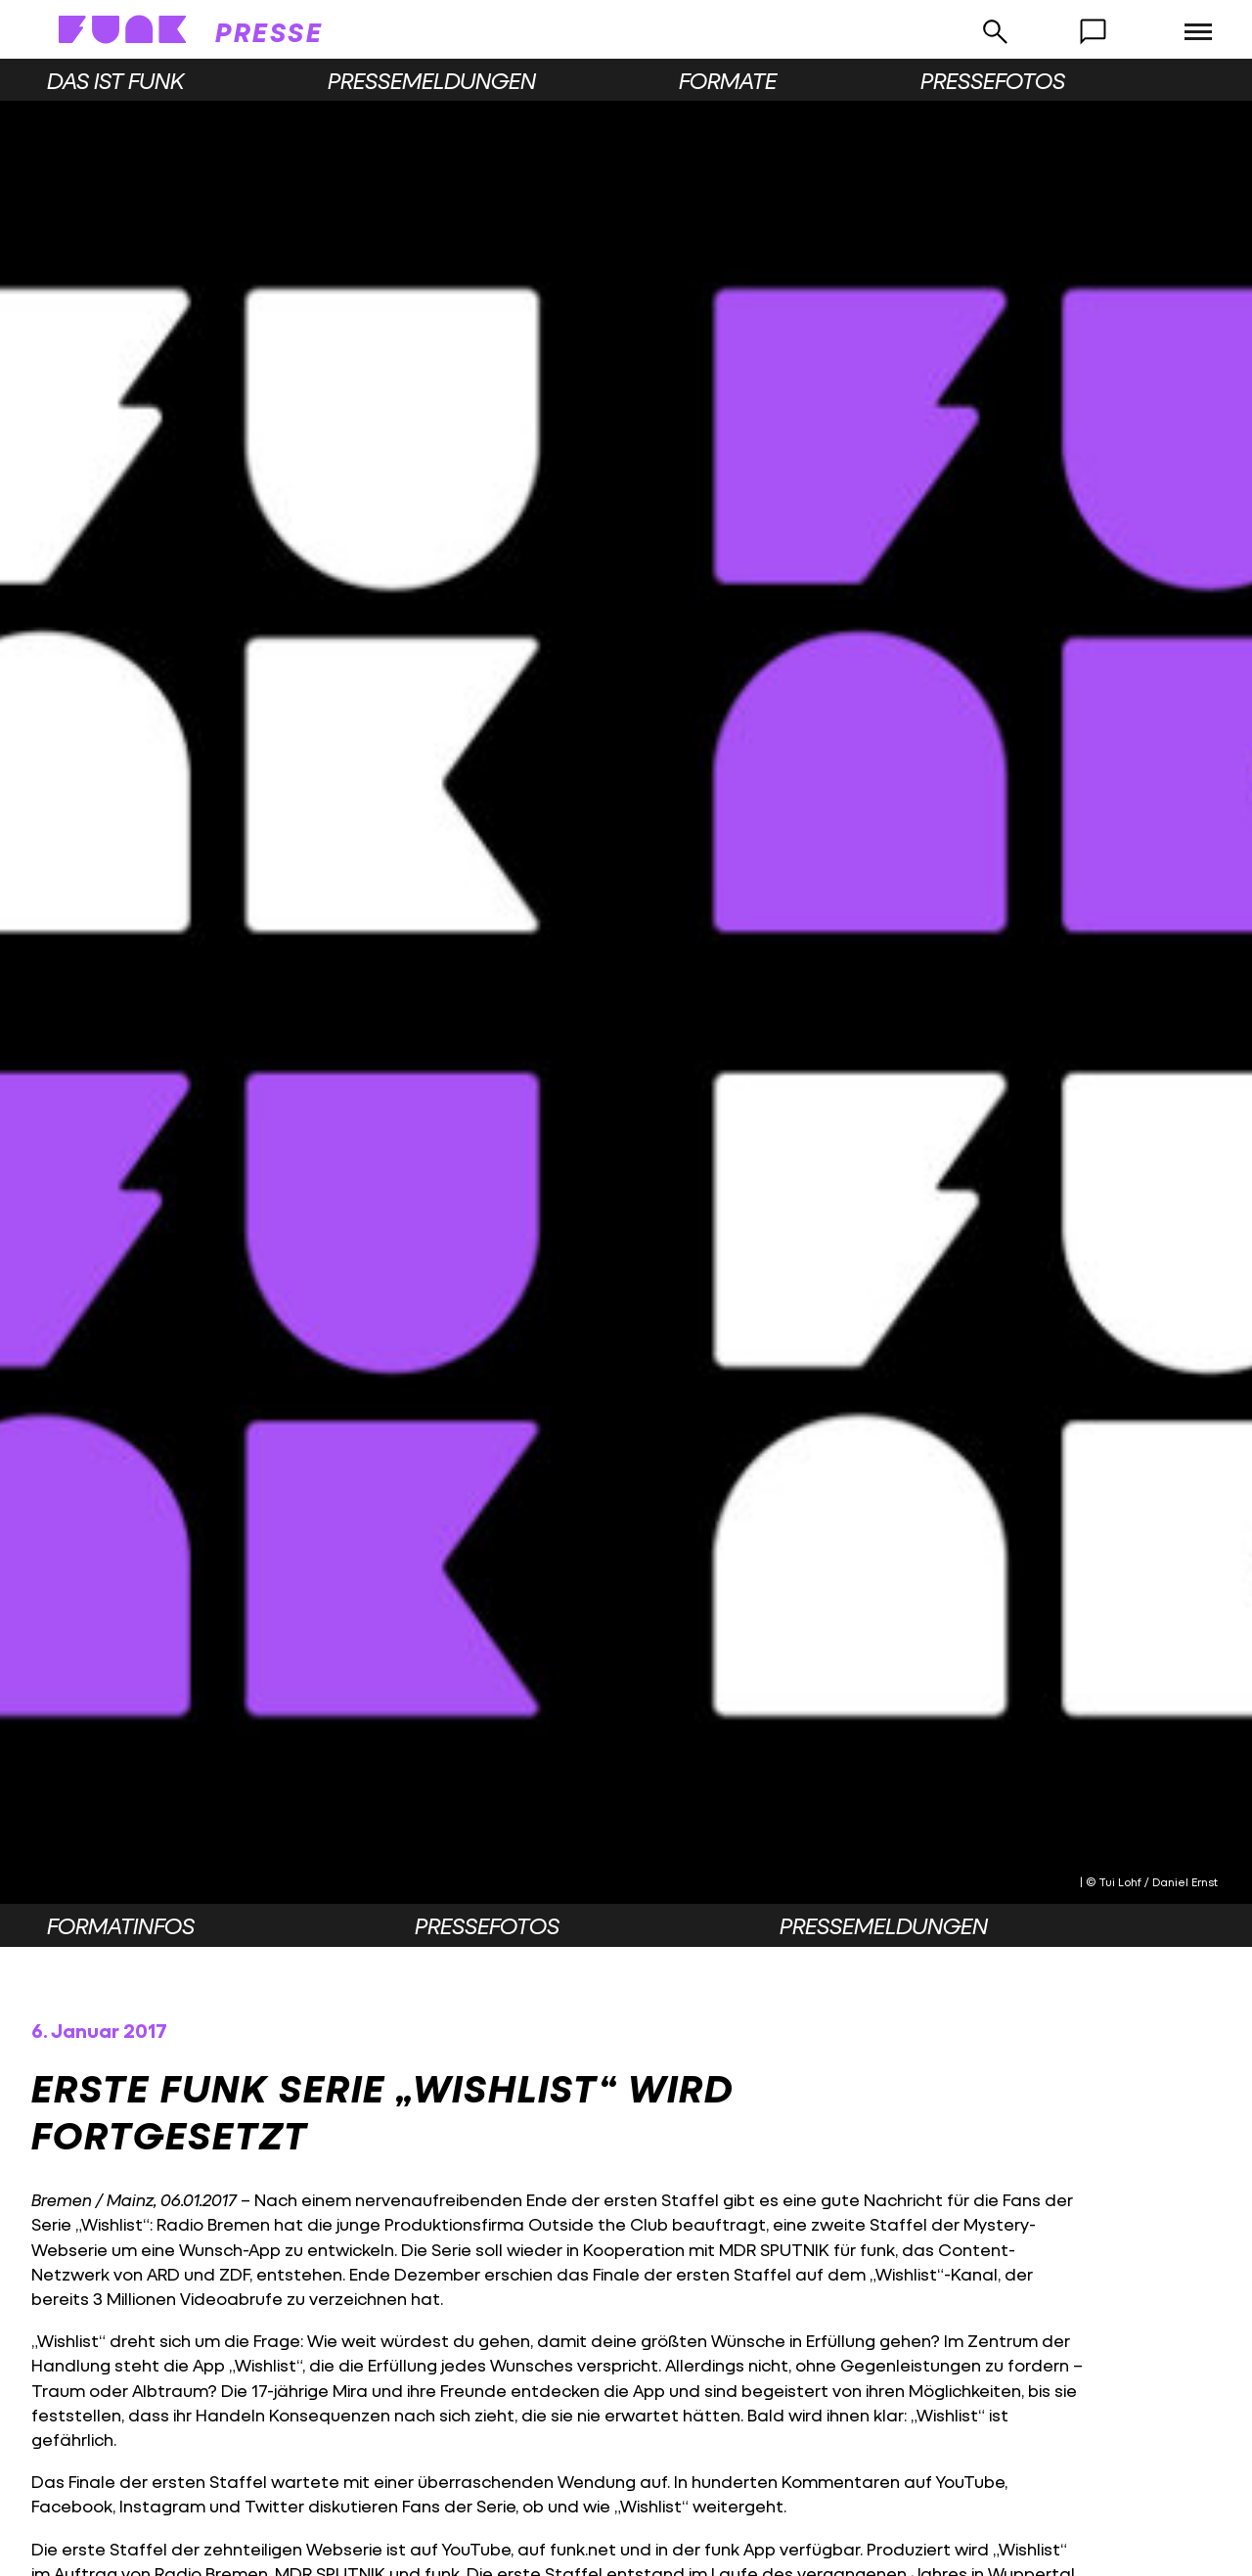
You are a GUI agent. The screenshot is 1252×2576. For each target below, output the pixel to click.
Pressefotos (992, 80)
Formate (728, 80)
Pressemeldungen (432, 80)
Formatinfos (121, 1925)
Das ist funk (115, 80)
